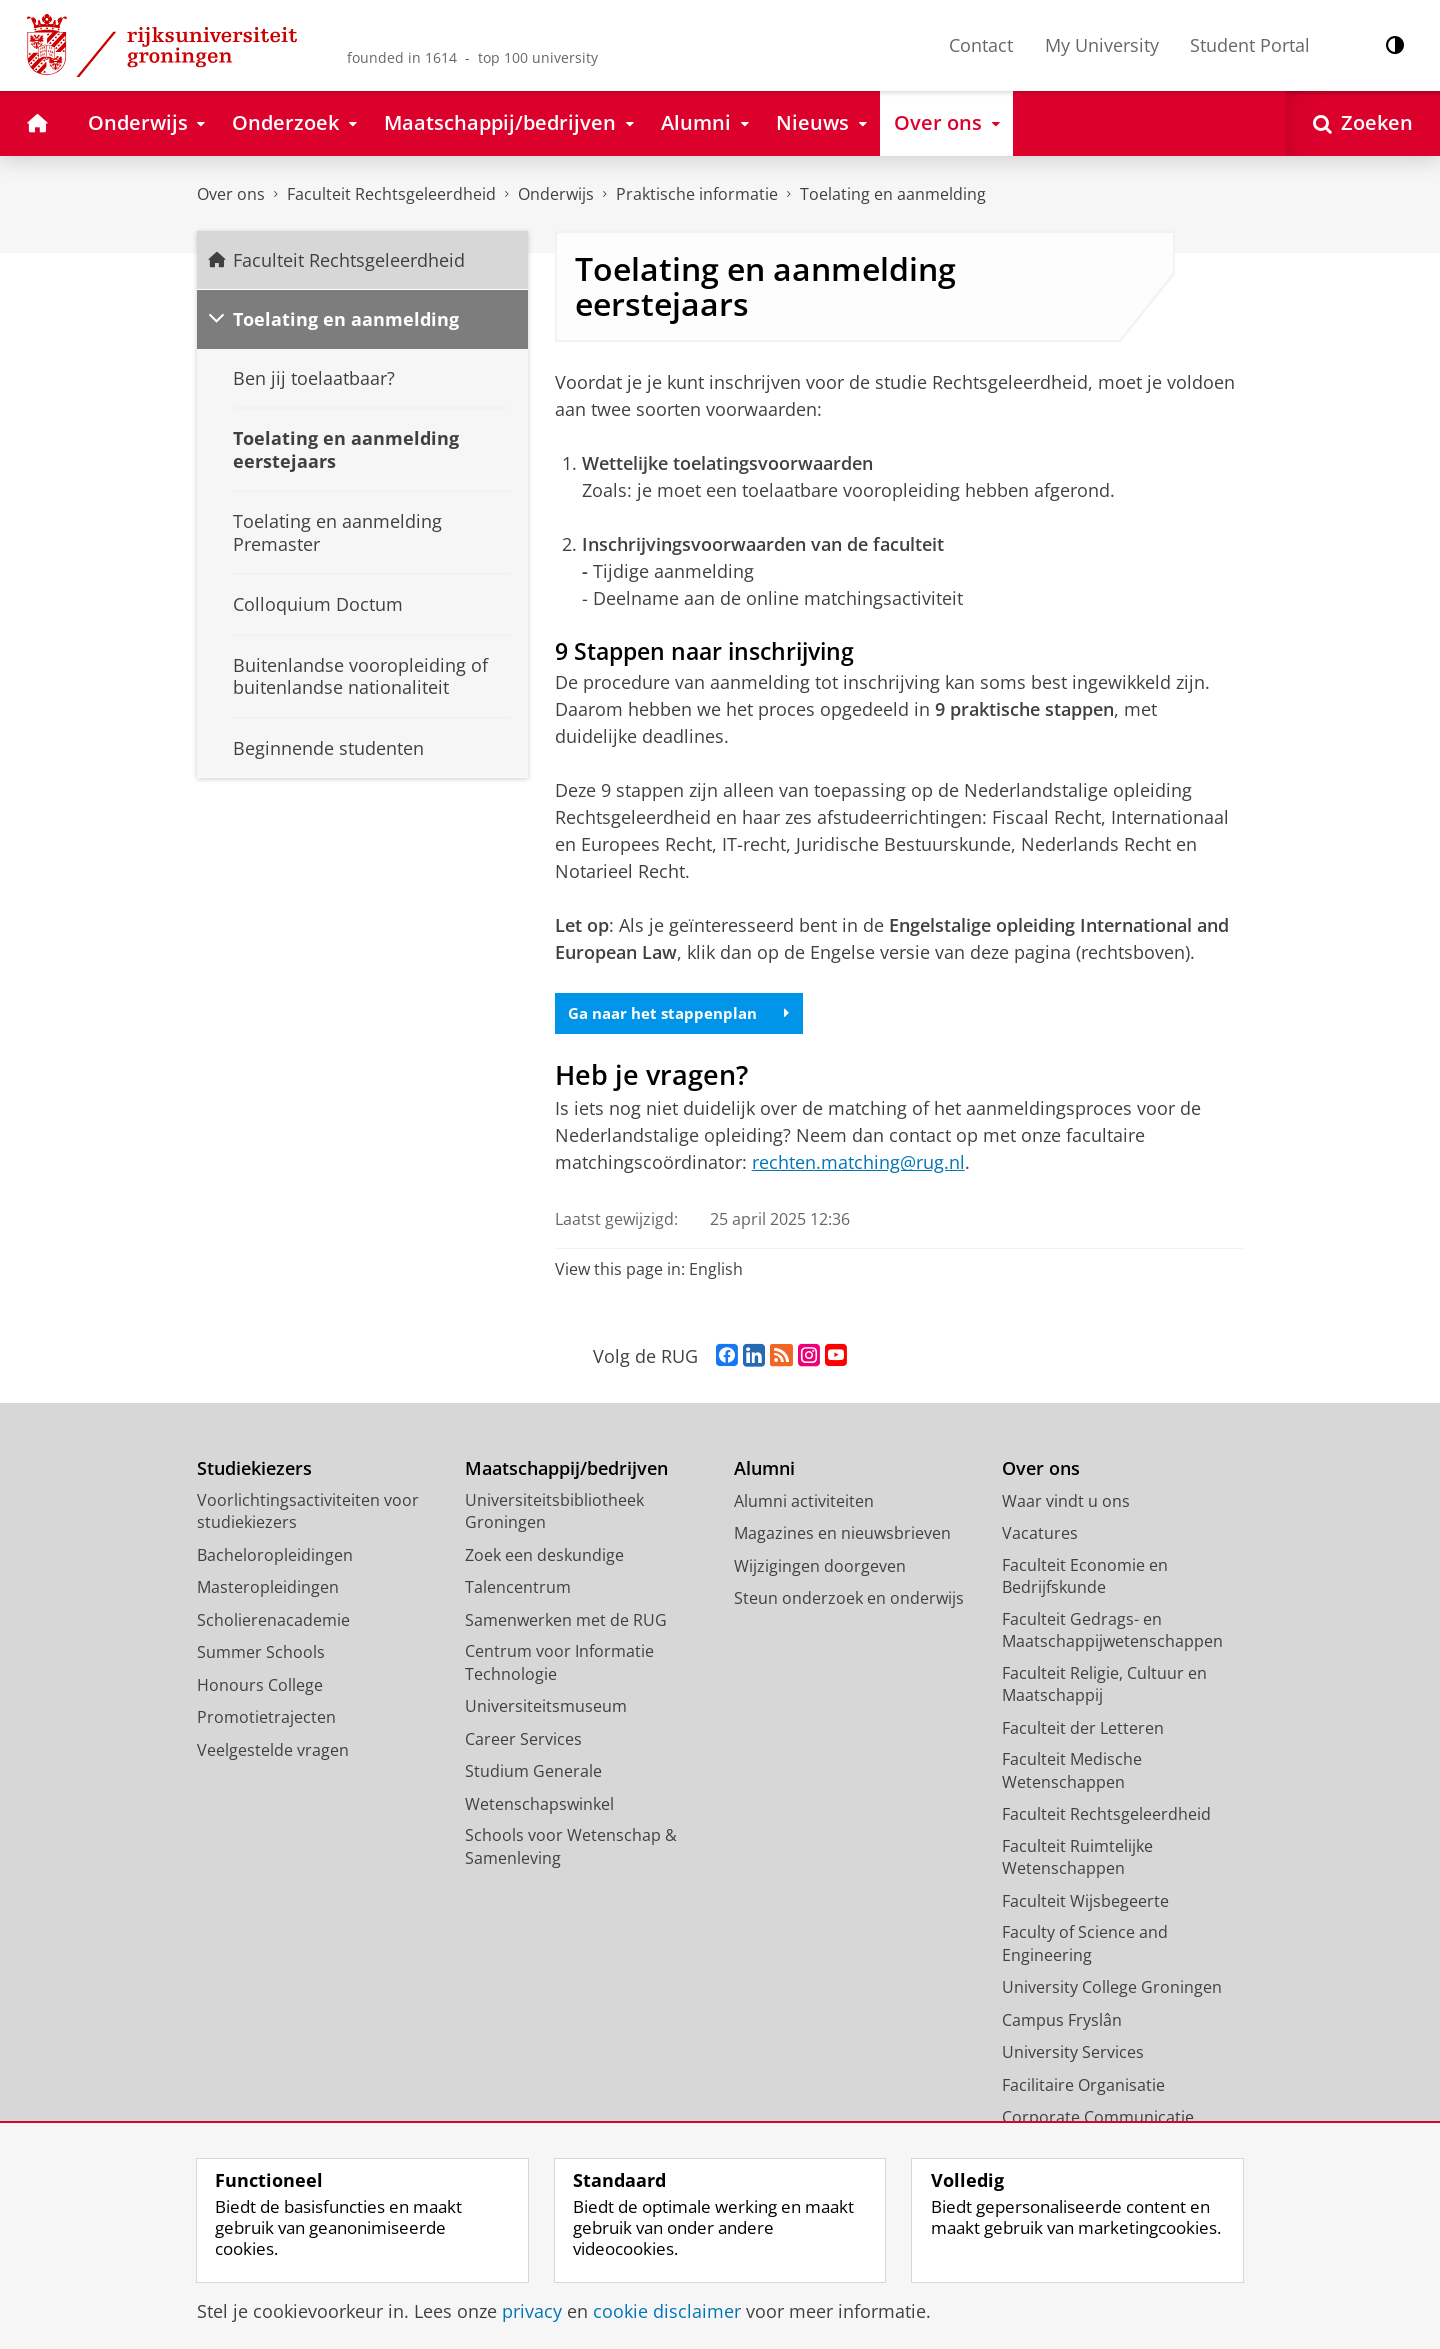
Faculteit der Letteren (1083, 1731)
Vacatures (1040, 1536)
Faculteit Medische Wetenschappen (1072, 1773)
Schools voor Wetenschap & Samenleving (571, 1849)
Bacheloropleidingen (275, 1558)
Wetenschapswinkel (539, 1807)
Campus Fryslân (1062, 2023)
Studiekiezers (254, 1471)
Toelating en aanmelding (893, 194)
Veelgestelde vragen (273, 1753)
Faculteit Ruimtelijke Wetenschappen (1077, 1860)
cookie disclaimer (667, 2311)
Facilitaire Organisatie (1083, 2088)
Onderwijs (556, 194)
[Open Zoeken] (1363, 123)
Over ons (231, 194)
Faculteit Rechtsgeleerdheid (391, 194)
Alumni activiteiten (804, 1504)
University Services (1073, 2055)
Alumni (764, 1471)
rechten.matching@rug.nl (858, 1165)
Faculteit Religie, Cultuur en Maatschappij (1104, 1687)
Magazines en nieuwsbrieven (842, 1536)
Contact (981, 45)
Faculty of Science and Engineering (1085, 1946)
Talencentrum (518, 1590)
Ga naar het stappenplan (685, 1014)
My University (1102, 45)
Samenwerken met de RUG (566, 1623)
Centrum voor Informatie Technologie (559, 1665)
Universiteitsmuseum (546, 1709)
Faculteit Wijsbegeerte (1085, 1904)
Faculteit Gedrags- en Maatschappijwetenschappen (1112, 1633)
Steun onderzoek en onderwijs (849, 1601)
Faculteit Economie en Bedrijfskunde (1085, 1579)
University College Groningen (1112, 1990)
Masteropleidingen (268, 1590)
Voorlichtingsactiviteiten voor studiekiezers (308, 1514)
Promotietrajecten (266, 1720)
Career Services (523, 1742)
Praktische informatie (697, 194)
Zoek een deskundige (544, 1558)
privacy (532, 2311)
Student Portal (1250, 45)
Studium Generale (533, 1774)
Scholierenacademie (273, 1623)
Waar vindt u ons (1066, 1504)
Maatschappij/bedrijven (566, 1471)
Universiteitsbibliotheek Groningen (554, 1514)
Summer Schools (261, 1655)
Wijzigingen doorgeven (820, 1569)
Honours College (260, 1688)
